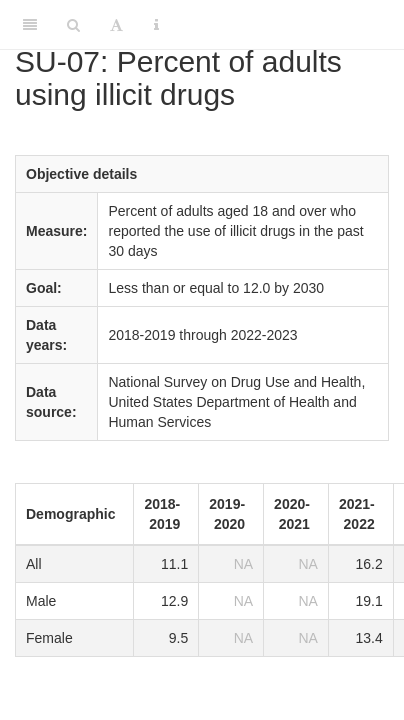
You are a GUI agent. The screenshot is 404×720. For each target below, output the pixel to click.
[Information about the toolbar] (156, 25)
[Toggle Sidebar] (30, 25)
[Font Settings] (116, 25)
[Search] (73, 25)
